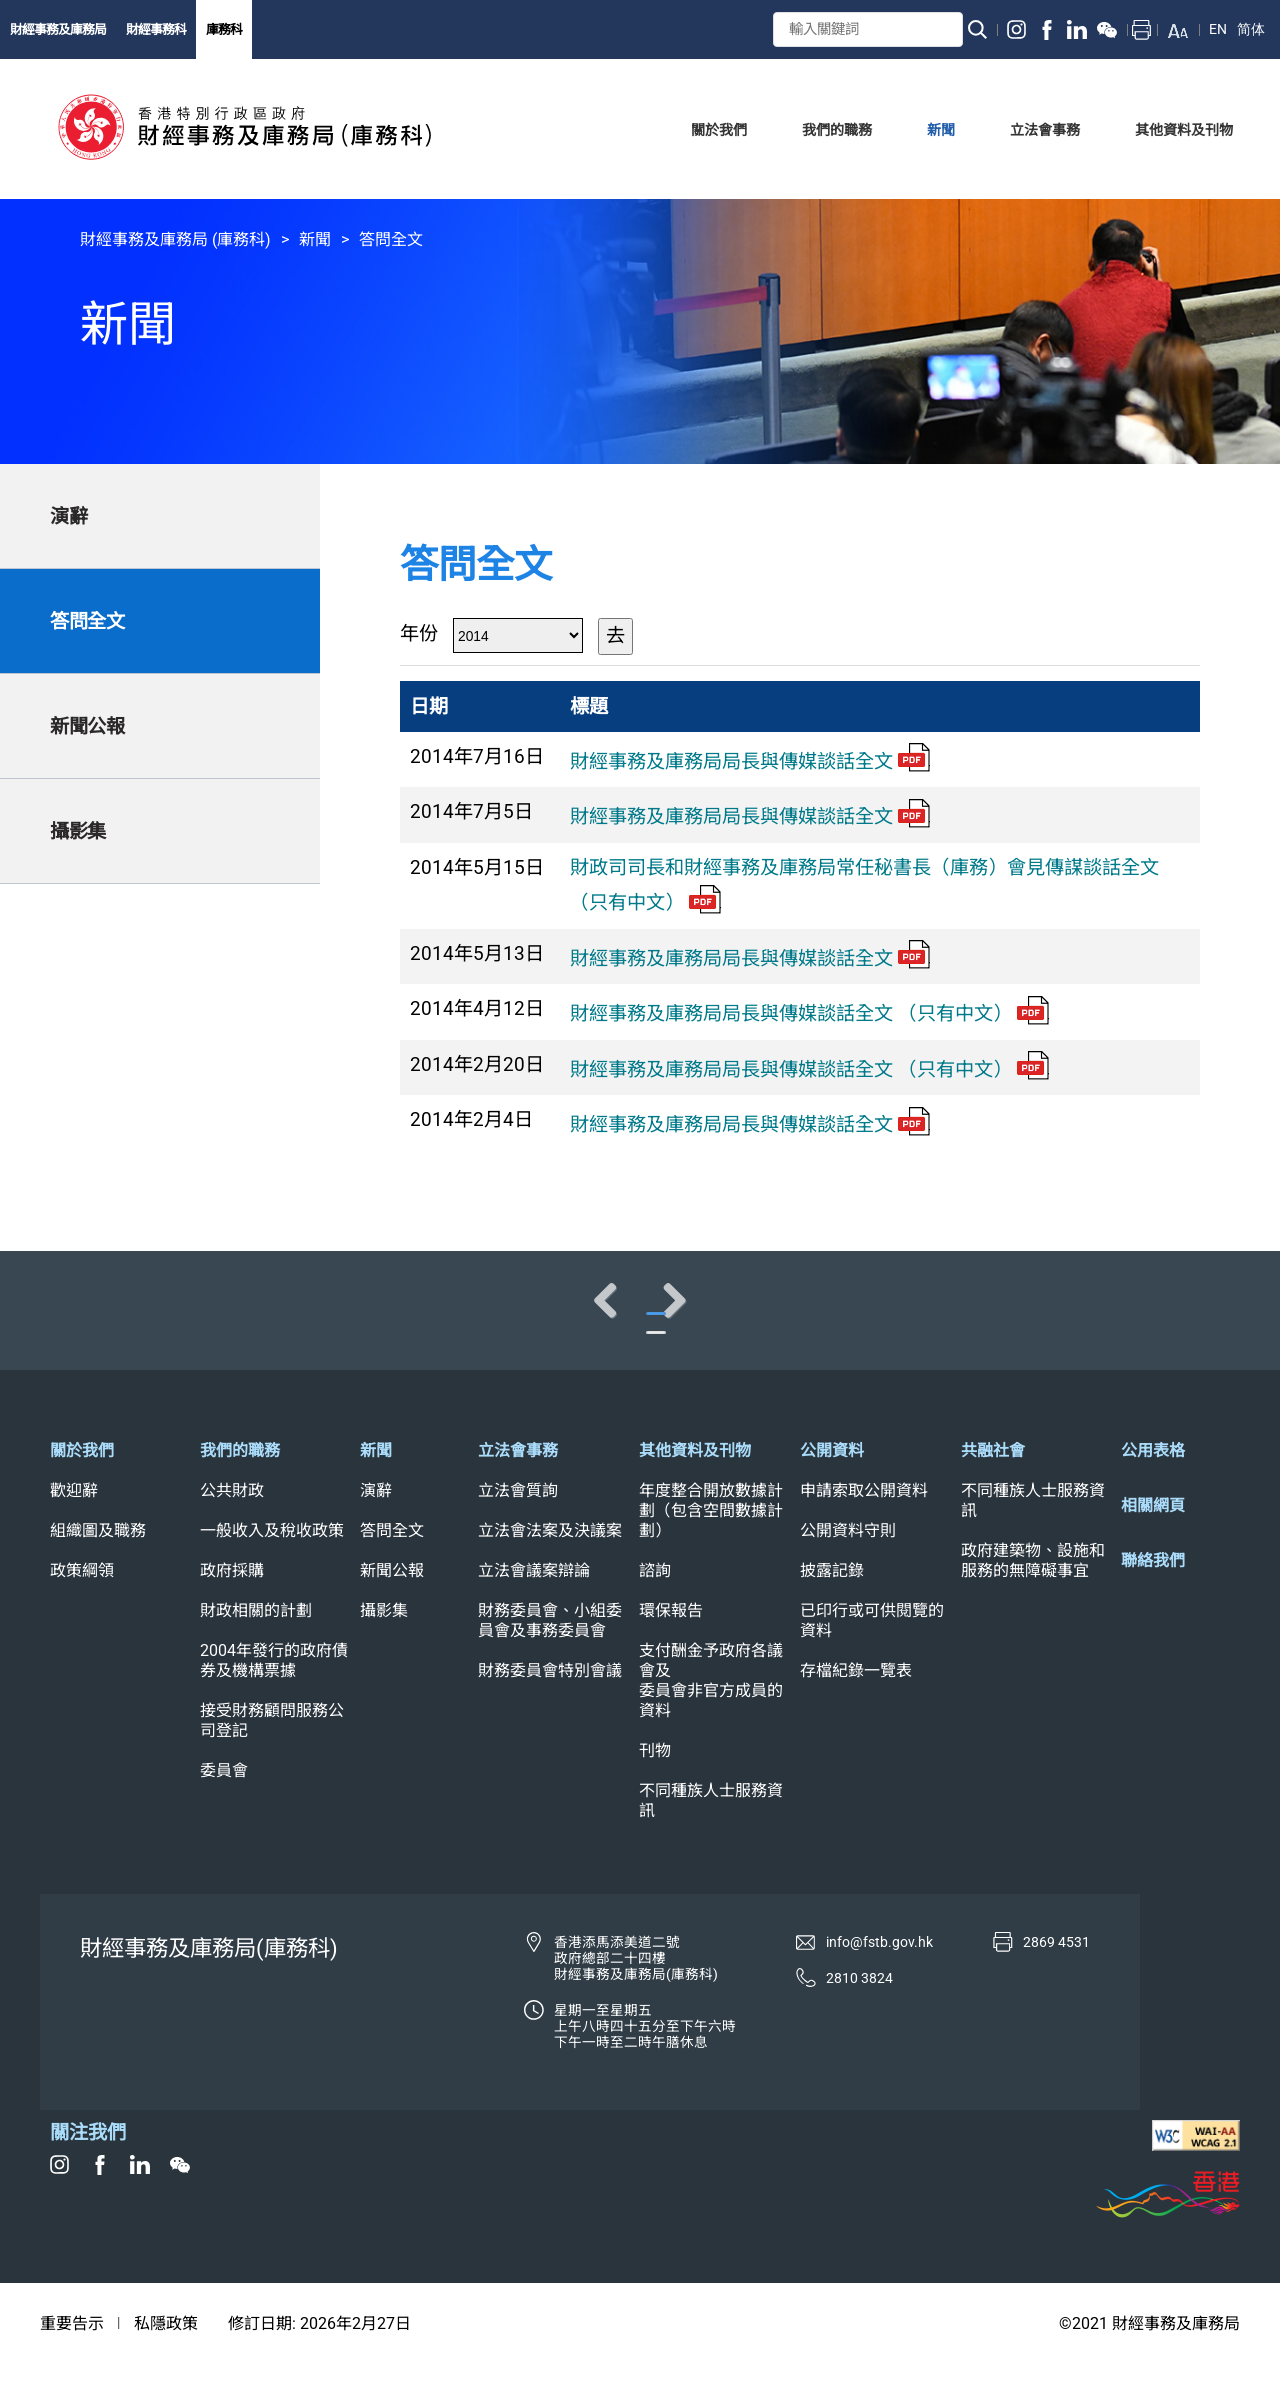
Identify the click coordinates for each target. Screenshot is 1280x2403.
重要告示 (72, 2363)
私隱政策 (166, 2363)
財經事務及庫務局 (58, 29)
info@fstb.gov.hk (879, 1982)
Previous (80, 1320)
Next (1200, 1320)
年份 (419, 633)
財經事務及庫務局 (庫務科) (175, 239)
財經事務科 (156, 29)
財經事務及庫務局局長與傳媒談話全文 (750, 761)
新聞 (315, 239)
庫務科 (224, 29)
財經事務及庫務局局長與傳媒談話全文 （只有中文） (809, 1013)
